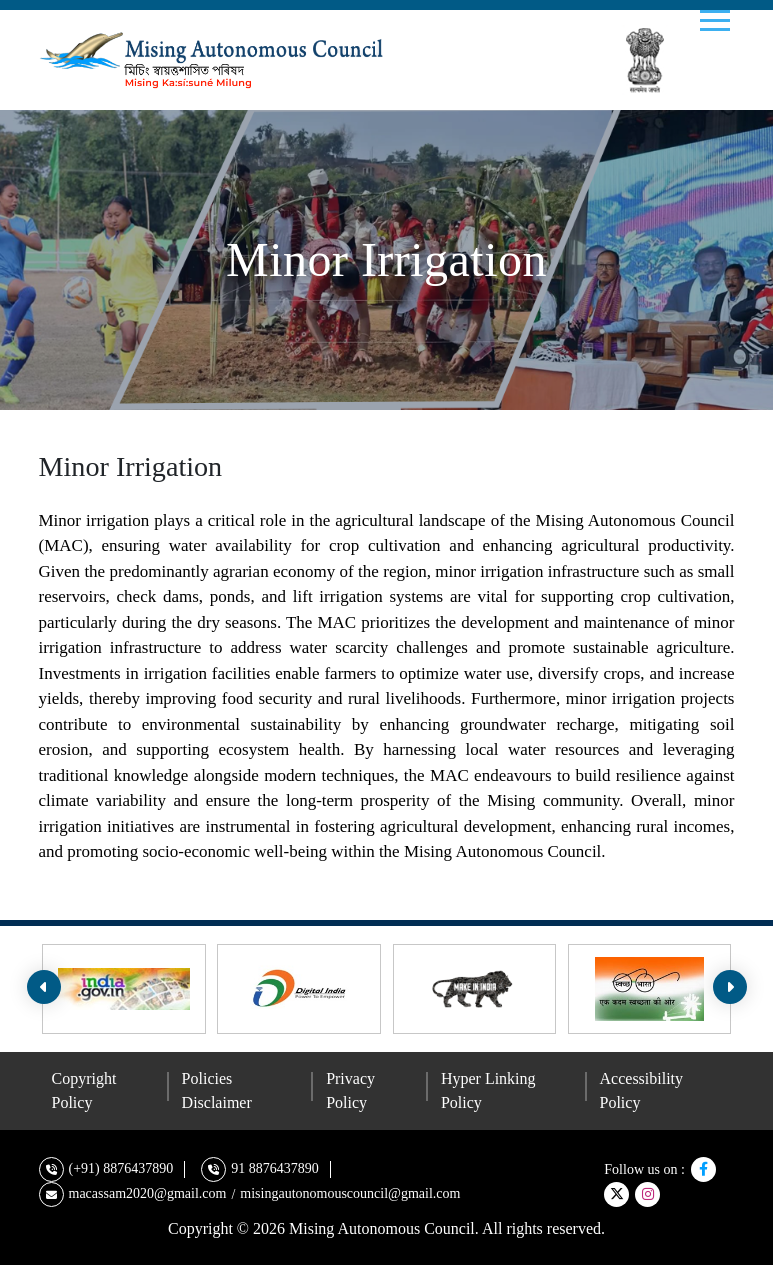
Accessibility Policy (642, 1090)
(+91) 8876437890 (121, 1168)
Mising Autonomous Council (382, 1228)
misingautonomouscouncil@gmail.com (350, 1193)
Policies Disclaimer (217, 1090)
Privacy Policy (350, 1090)
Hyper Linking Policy (488, 1090)
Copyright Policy (84, 1090)
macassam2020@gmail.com (148, 1193)
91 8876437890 (275, 1168)
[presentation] (44, 987)
